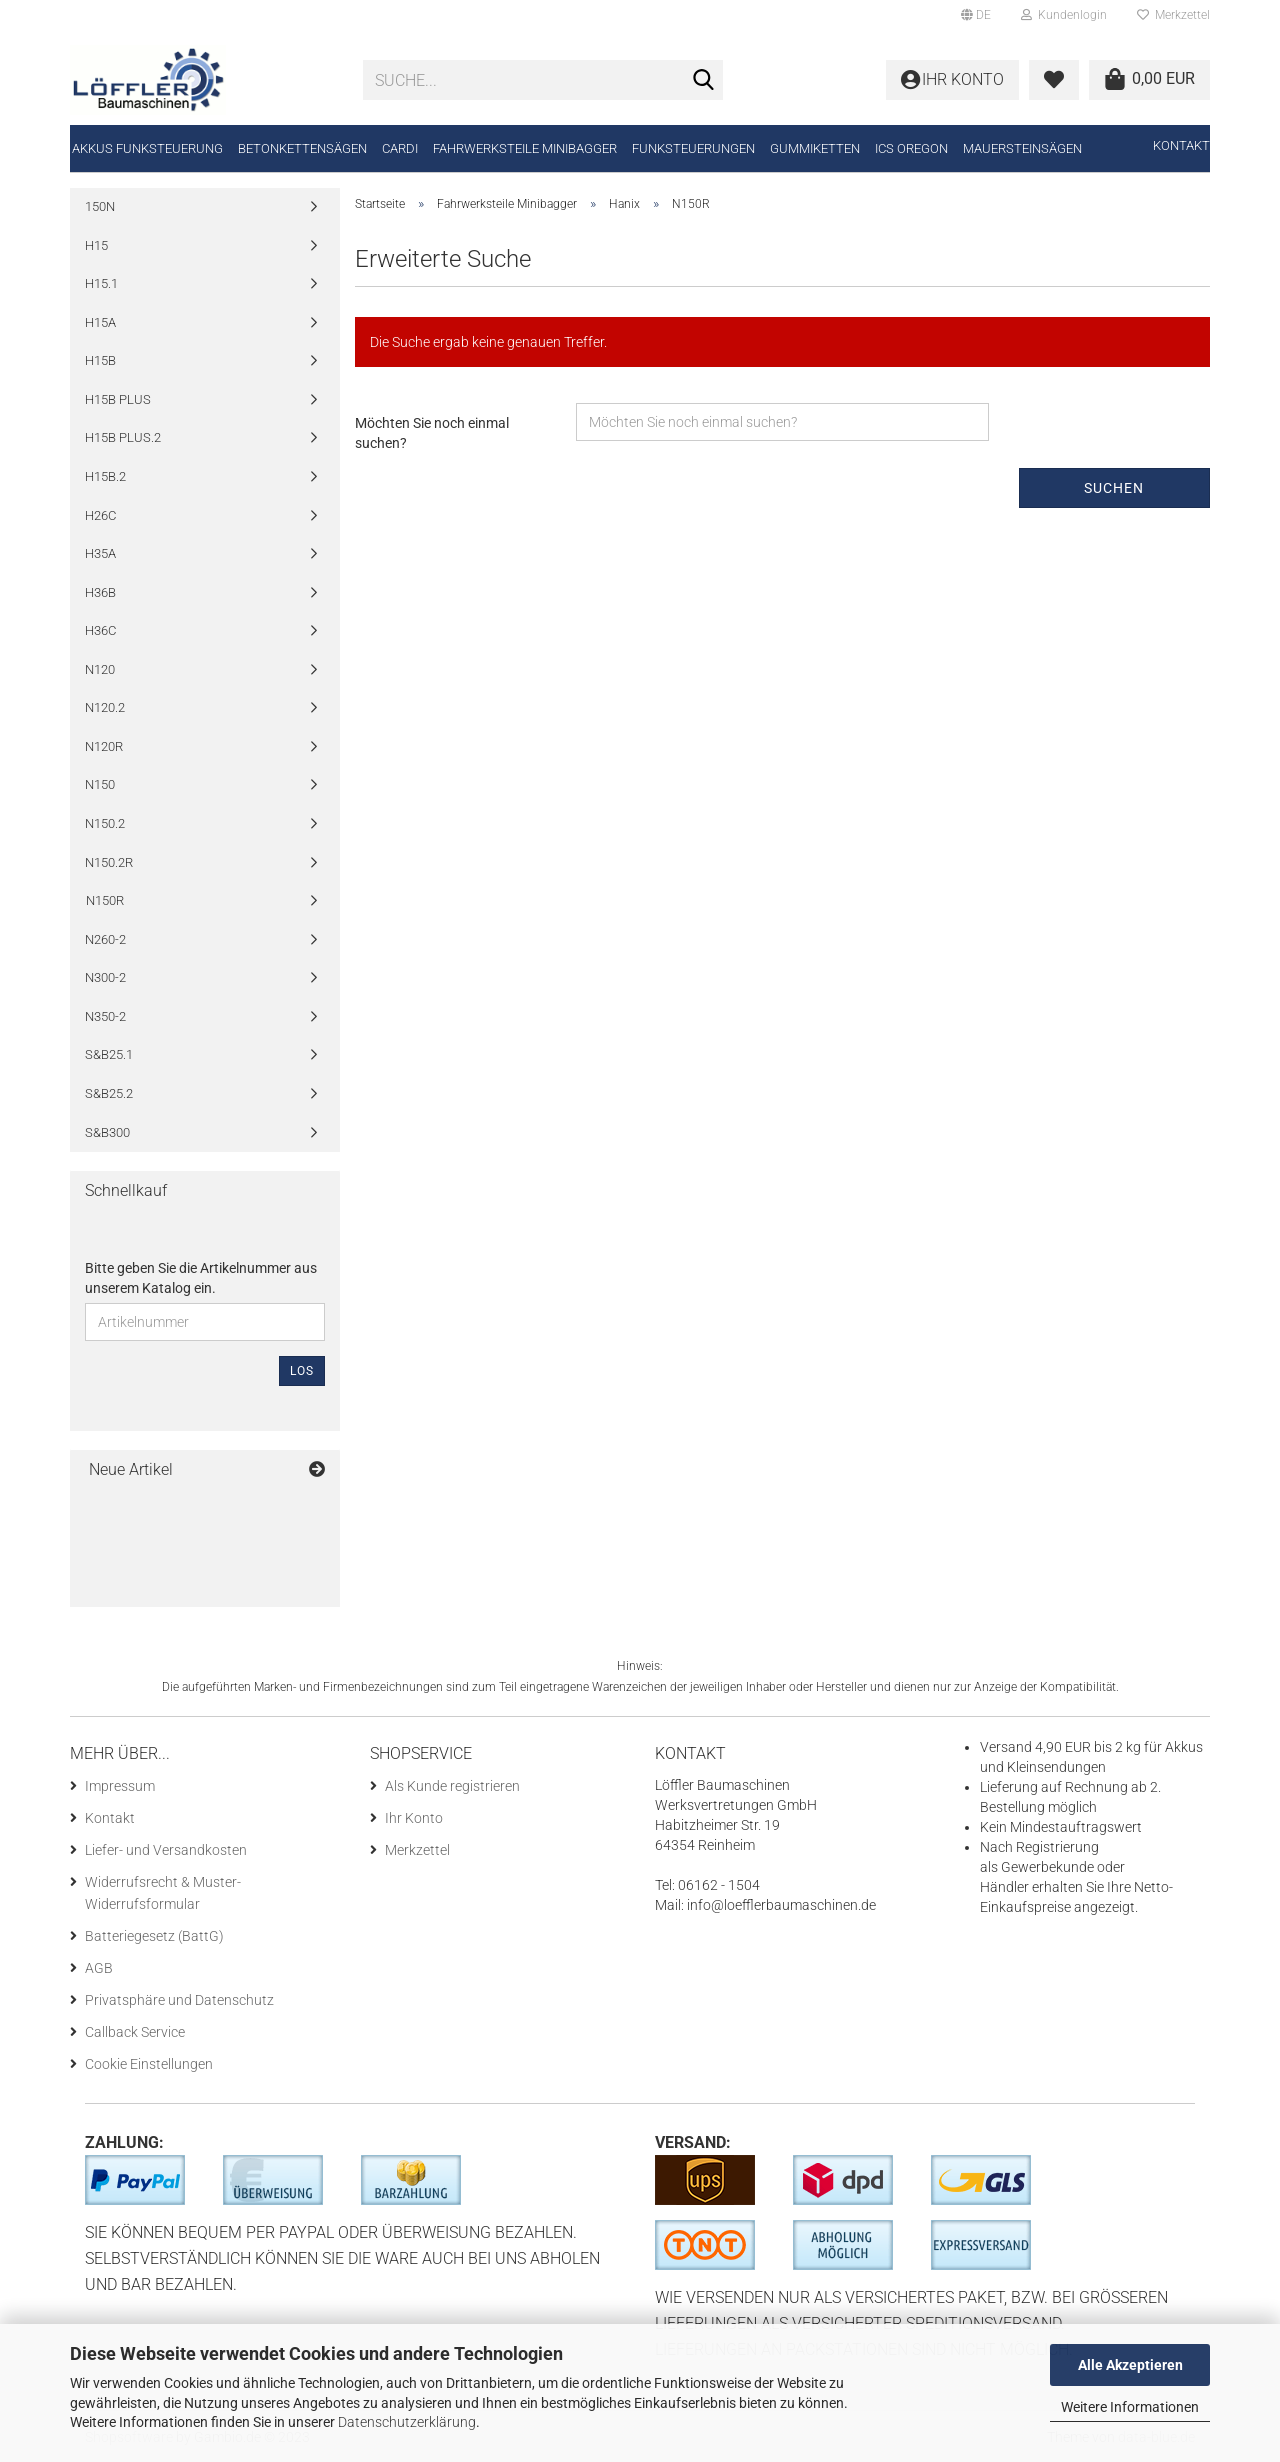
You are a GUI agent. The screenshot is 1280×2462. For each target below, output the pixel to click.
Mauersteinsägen (1022, 148)
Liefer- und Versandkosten (166, 1850)
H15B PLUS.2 (123, 437)
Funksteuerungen (693, 148)
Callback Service (135, 2032)
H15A (100, 322)
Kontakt (1181, 145)
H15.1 (101, 283)
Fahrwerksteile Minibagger (525, 148)
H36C (100, 630)
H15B (100, 360)
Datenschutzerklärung (407, 2422)
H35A (100, 553)
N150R (105, 900)
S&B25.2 (109, 1093)
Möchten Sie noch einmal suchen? (432, 433)
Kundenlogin (1064, 15)
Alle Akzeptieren (1130, 2365)
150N (100, 206)
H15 (96, 245)
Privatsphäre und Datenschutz (179, 2000)
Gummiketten (815, 148)
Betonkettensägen (302, 148)
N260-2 (105, 939)
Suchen (1114, 488)
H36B (100, 592)
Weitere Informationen (1130, 2407)
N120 (100, 669)
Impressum (120, 1786)
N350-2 (105, 1016)
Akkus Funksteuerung (147, 148)
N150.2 (105, 823)
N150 (100, 784)
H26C (100, 515)
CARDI (400, 148)
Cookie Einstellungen (149, 2064)
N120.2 (105, 707)
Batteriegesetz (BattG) (154, 1936)
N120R (104, 746)
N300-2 (105, 977)
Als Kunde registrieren (452, 1786)
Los (302, 1371)
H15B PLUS (118, 399)
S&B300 (107, 1132)
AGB (99, 1968)
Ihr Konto (414, 1818)
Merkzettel (1173, 15)
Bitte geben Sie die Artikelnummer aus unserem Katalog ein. (201, 1278)
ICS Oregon (911, 148)
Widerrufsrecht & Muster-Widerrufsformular (163, 1893)
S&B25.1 (109, 1054)
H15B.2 (105, 476)
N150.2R (109, 862)
